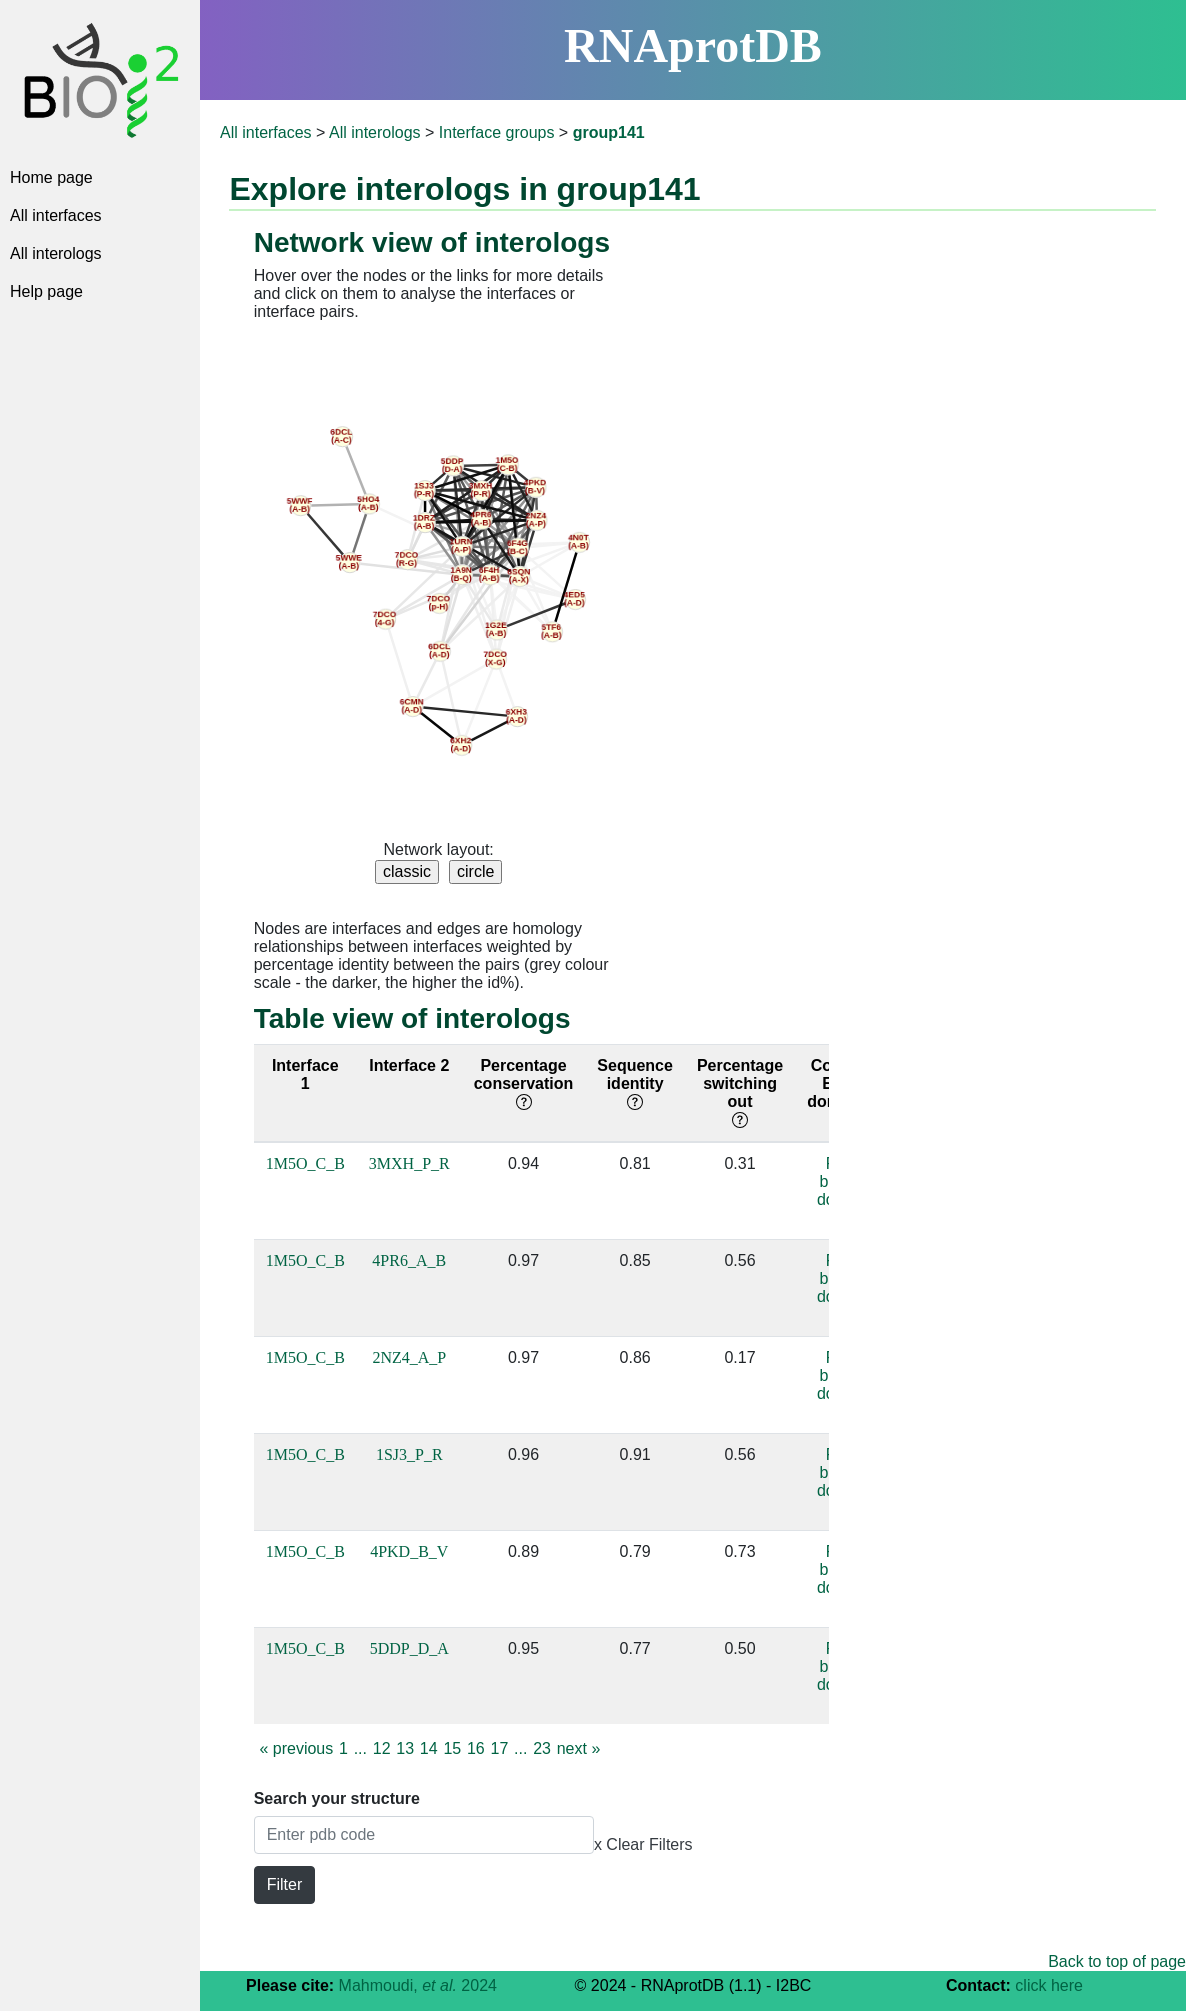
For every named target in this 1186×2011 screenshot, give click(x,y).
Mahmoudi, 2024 (418, 1985)
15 (452, 1748)
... (360, 1748)
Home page (51, 177)
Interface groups (497, 132)
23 (542, 1748)
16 (476, 1748)
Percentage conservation (524, 1083)
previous (296, 1748)
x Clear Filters (643, 1844)
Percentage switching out (740, 1092)
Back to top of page (1117, 1961)
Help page (46, 291)
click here (1049, 1985)
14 (429, 1748)
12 (382, 1748)
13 (405, 1748)
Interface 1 (305, 1074)
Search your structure (337, 1798)
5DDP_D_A (409, 1648)
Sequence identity (635, 1083)
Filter (285, 1884)
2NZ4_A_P (409, 1357)
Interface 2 (409, 1065)
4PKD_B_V (409, 1551)
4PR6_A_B (409, 1260)
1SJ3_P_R (409, 1454)
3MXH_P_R (409, 1163)
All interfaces (56, 215)
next (579, 1748)
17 (500, 1748)
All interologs (56, 253)
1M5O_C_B (305, 1163)
